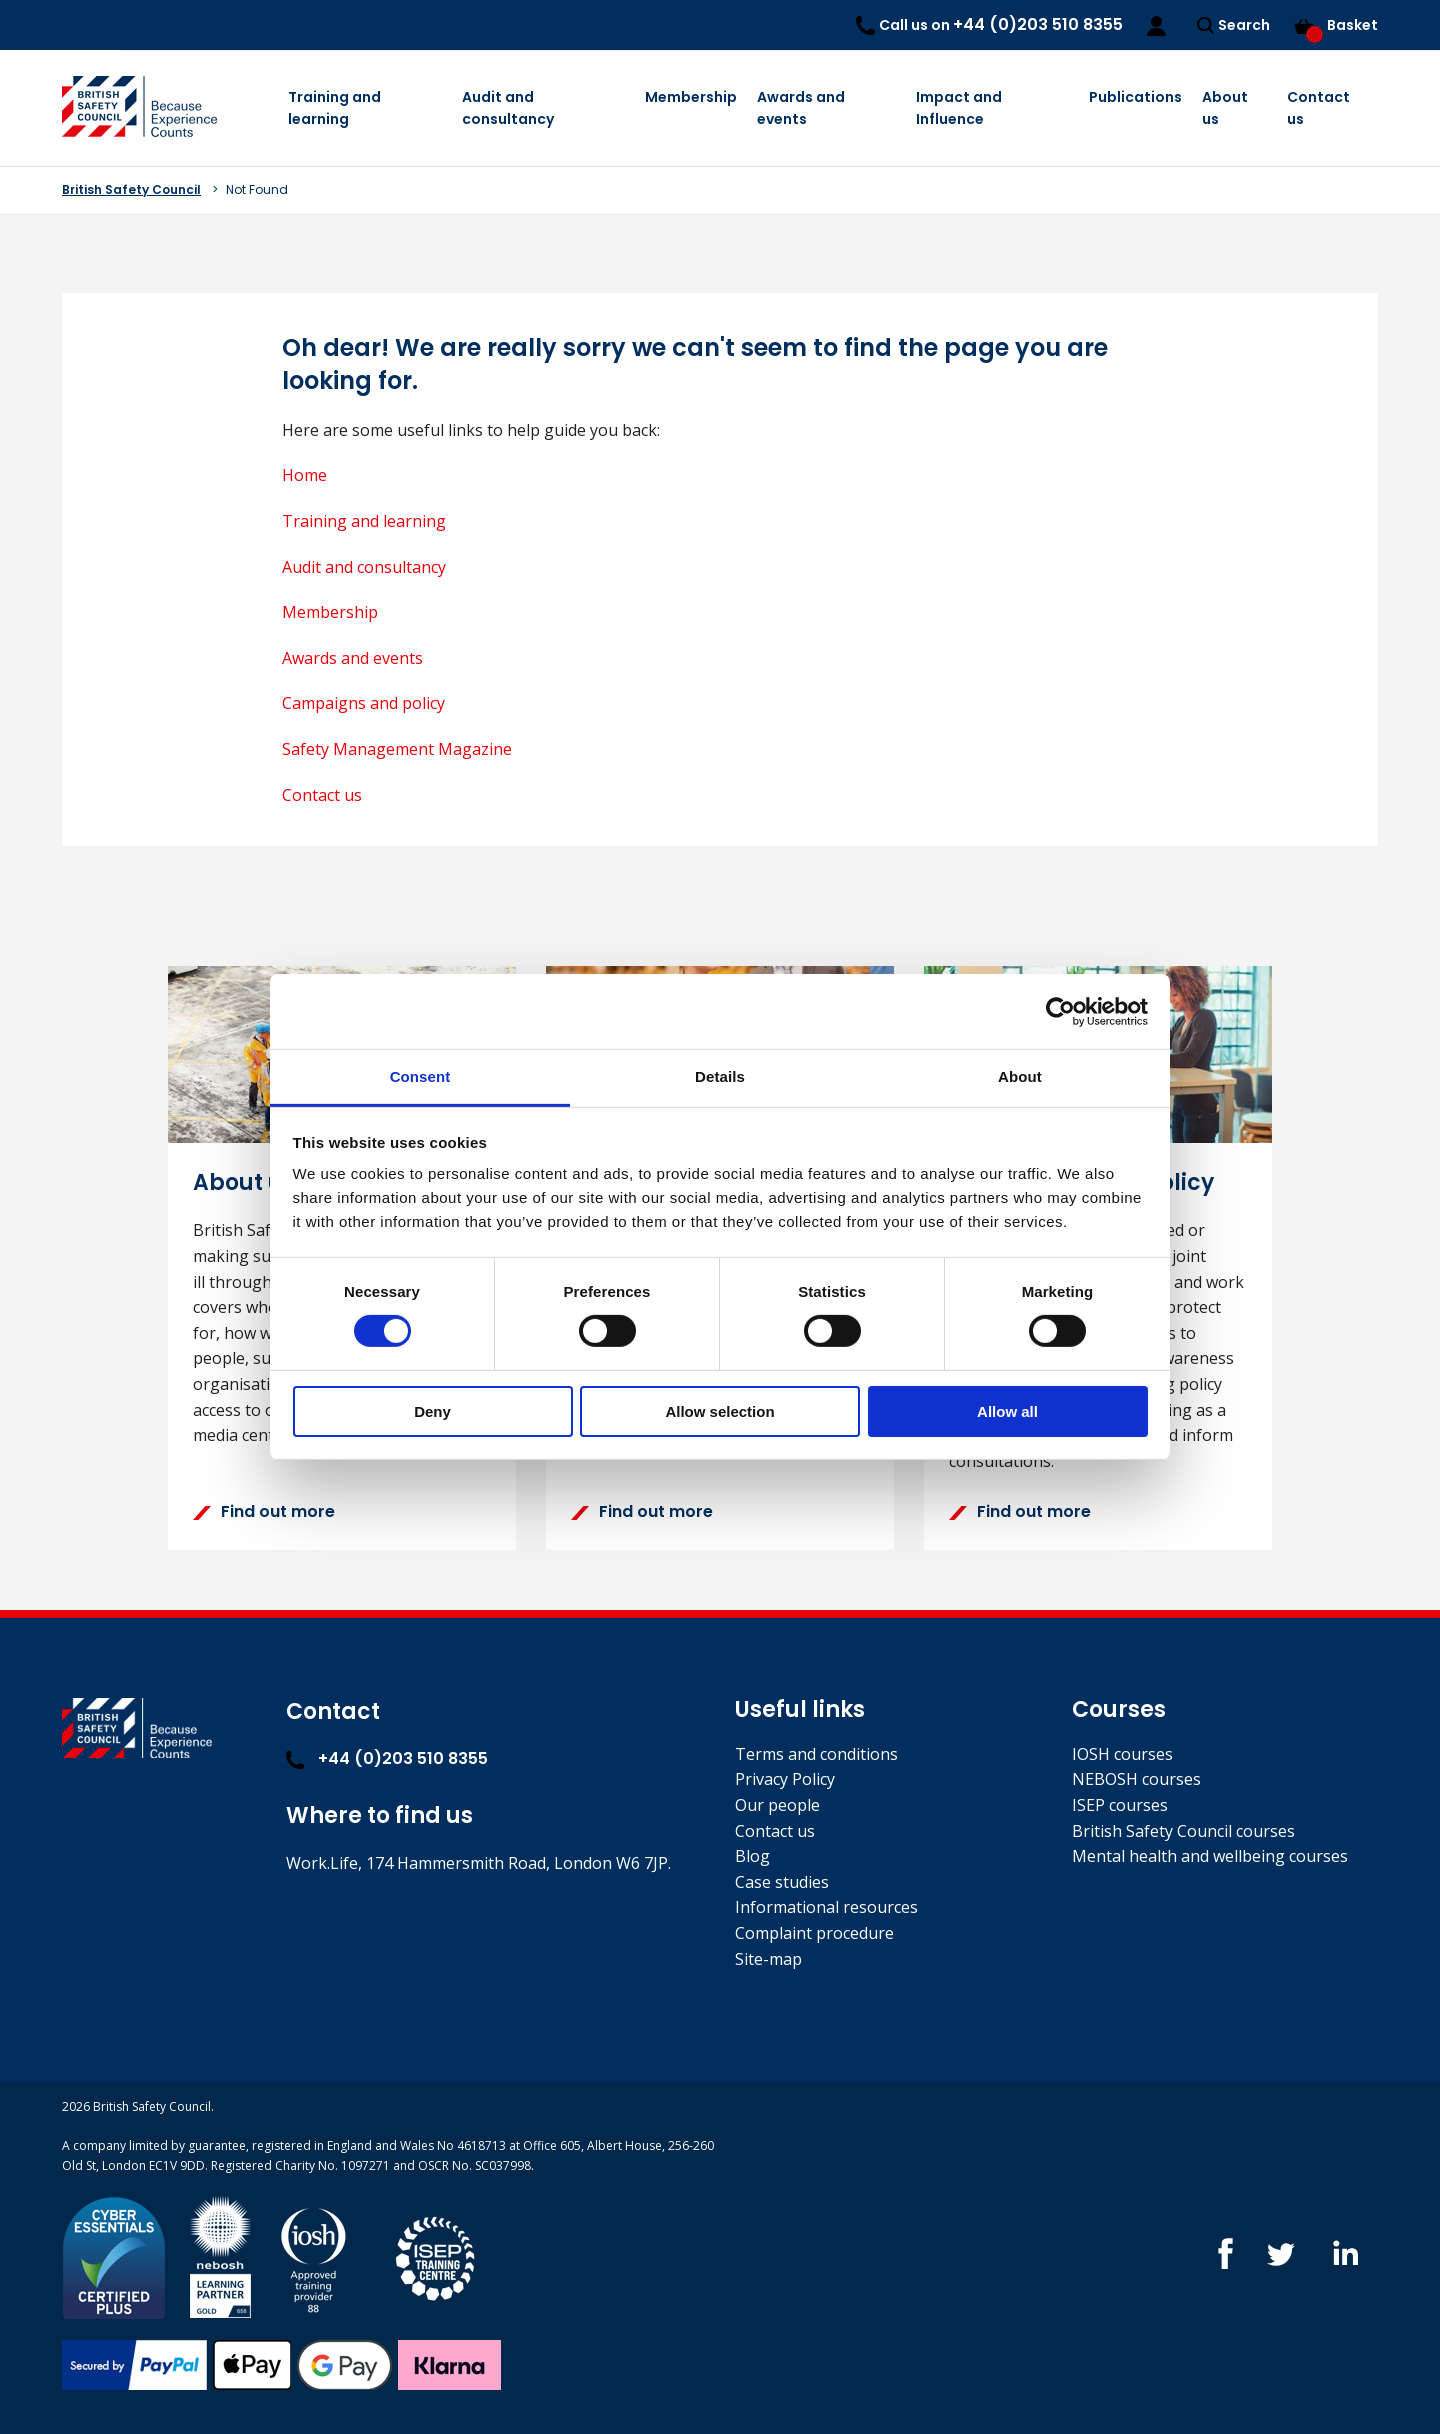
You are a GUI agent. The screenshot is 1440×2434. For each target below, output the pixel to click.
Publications (1135, 97)
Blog (752, 1856)
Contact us (1318, 108)
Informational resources (826, 1907)
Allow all (1007, 1411)
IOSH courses (1122, 1754)
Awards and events (801, 108)
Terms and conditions (816, 1754)
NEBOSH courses (1136, 1779)
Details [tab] (720, 1076)
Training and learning (334, 108)
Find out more (264, 1511)
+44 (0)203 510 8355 (387, 1758)
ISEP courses (1120, 1805)
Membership (691, 97)
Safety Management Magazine (397, 749)
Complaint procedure (814, 1933)
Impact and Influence (959, 108)
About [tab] (1020, 1076)
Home (304, 475)
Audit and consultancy (508, 108)
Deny (432, 1411)
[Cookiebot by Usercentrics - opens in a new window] (1060, 1011)
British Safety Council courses (1183, 1831)
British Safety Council (131, 189)
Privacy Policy (785, 1779)
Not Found (257, 189)
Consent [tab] (420, 1076)
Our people (777, 1805)
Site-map (768, 1959)
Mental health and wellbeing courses (1210, 1856)
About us (1225, 108)
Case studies (782, 1882)
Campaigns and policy (363, 703)
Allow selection (719, 1411)
